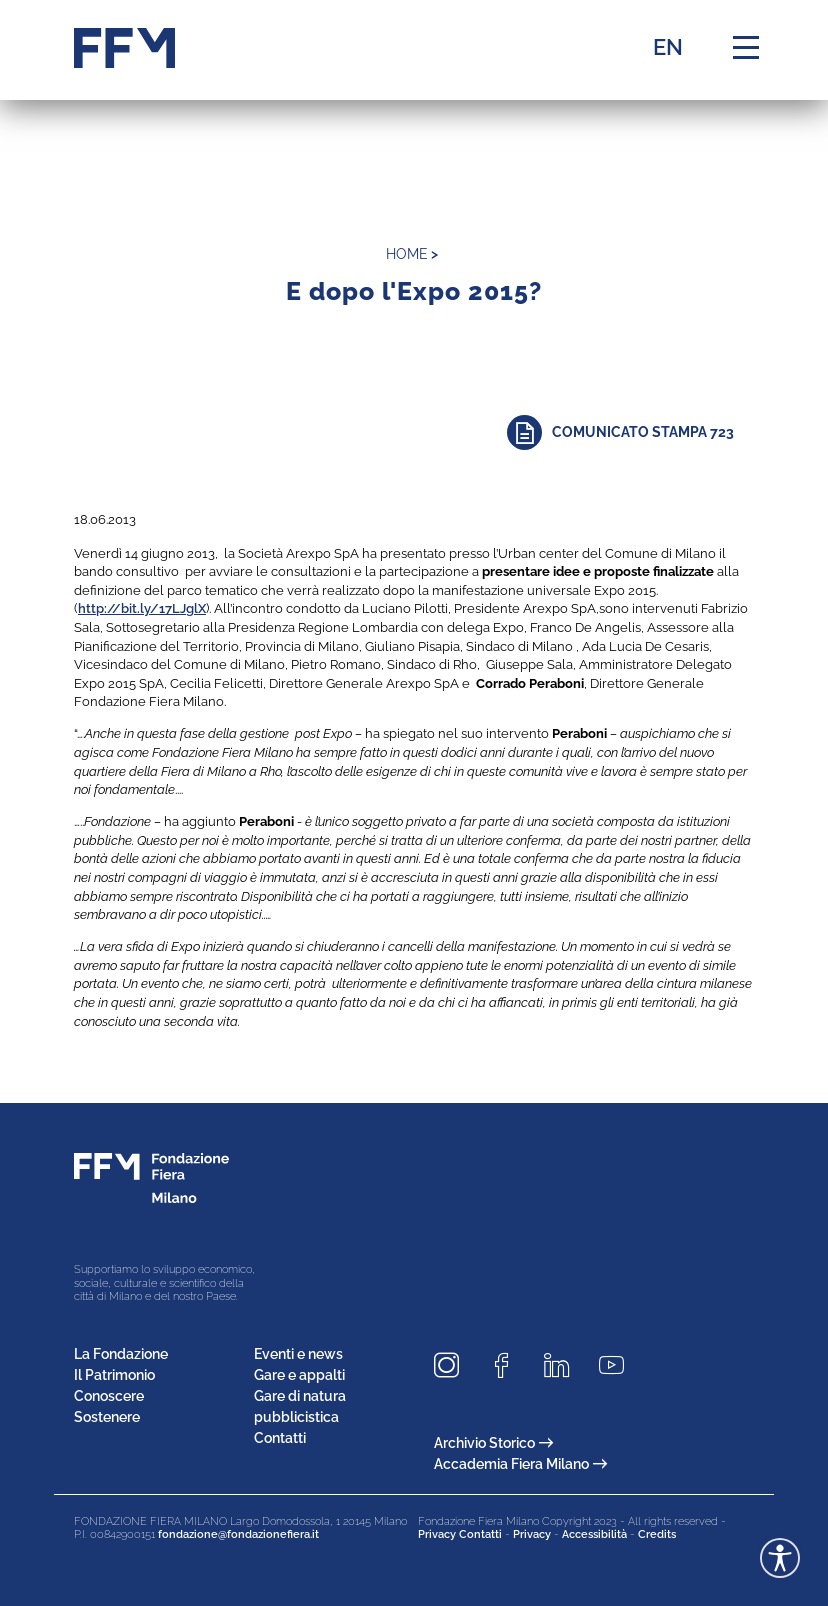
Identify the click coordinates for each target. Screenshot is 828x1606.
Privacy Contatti (460, 1534)
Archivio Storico (493, 1443)
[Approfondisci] (630, 432)
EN (668, 47)
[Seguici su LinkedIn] (564, 1365)
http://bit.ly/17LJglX (142, 608)
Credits (657, 1534)
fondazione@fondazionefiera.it (238, 1534)
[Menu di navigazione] (746, 48)
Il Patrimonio (114, 1375)
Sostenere (107, 1417)
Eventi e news (298, 1354)
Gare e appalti (299, 1375)
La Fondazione (121, 1354)
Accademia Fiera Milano (520, 1464)
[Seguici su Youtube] (619, 1365)
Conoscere (109, 1396)
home (407, 254)
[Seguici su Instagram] (454, 1365)
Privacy (532, 1534)
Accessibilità (594, 1534)
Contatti (280, 1438)
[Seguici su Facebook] (509, 1365)
